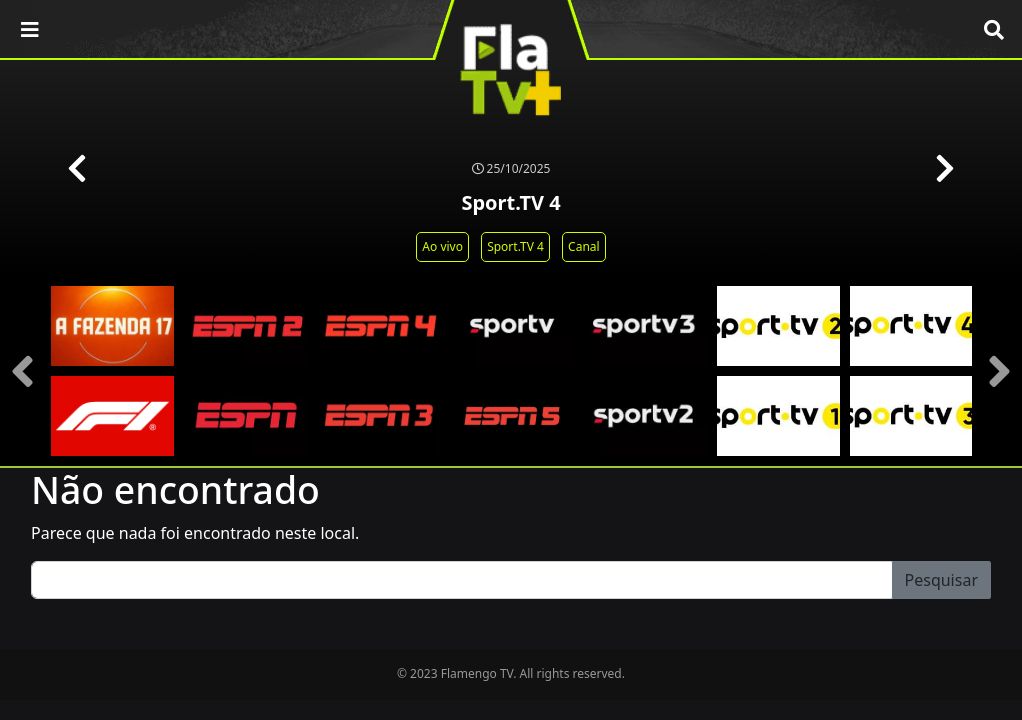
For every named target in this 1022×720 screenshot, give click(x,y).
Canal (584, 246)
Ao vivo (442, 246)
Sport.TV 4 (515, 246)
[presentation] (22, 371)
